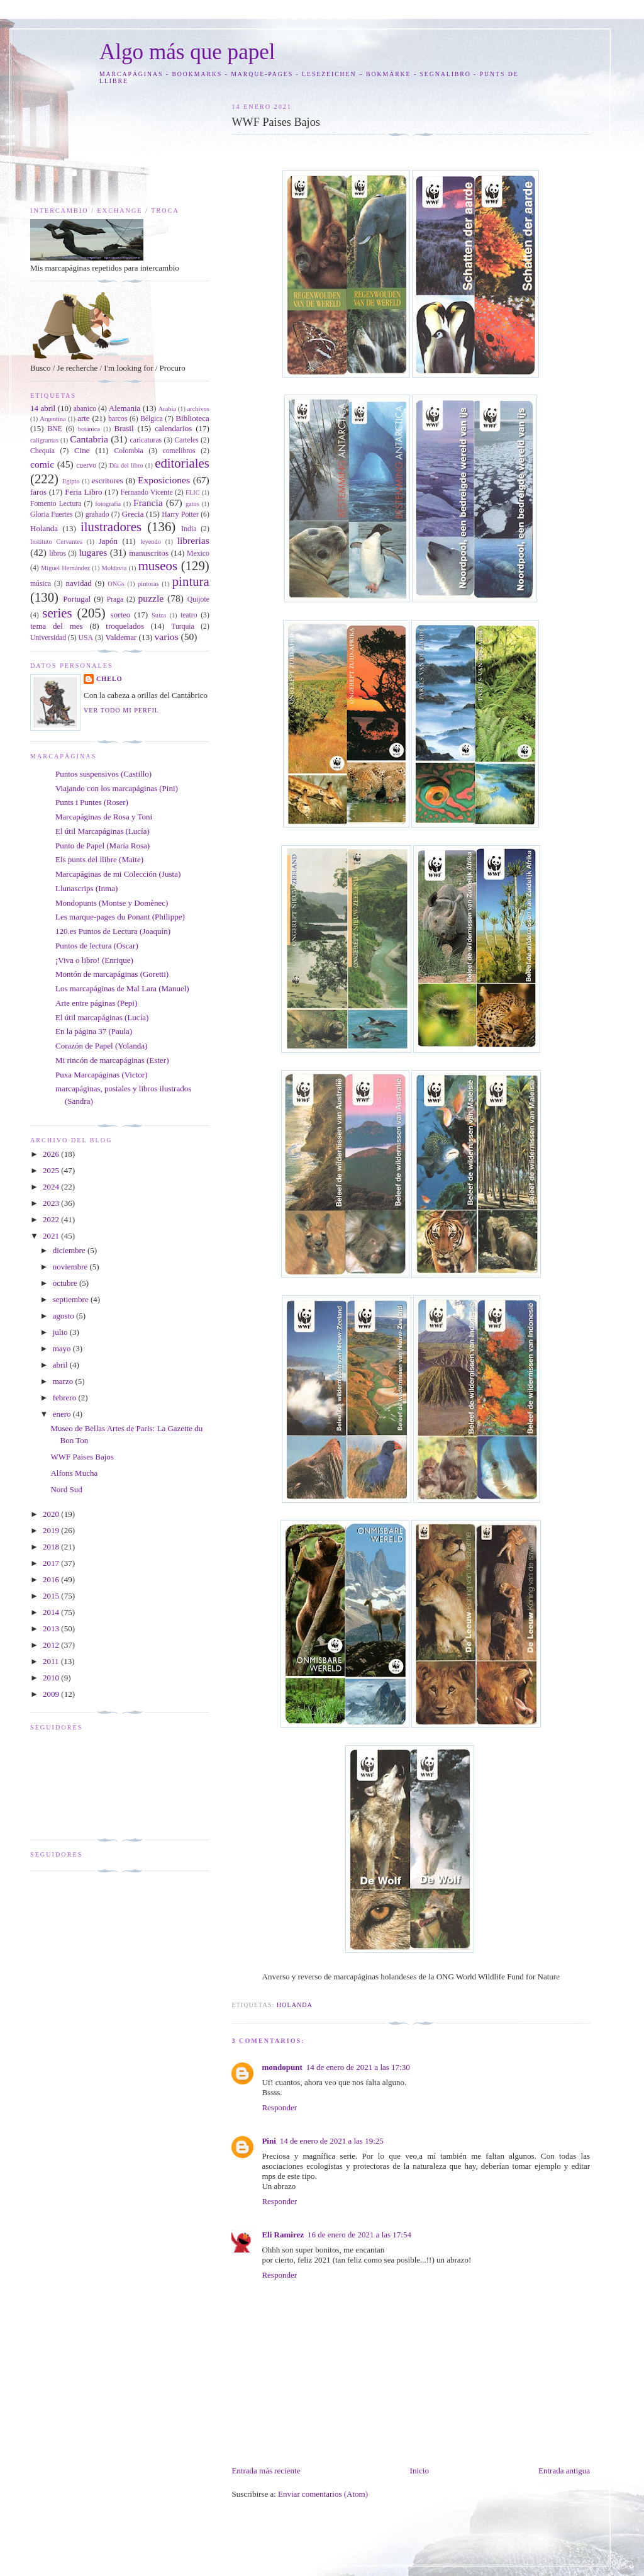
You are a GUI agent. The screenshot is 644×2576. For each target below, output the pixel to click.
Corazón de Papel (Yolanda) (101, 1045)
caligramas (44, 440)
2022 (52, 1219)
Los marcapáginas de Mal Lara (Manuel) (122, 988)
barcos (118, 419)
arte (83, 418)
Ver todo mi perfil (121, 710)
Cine (82, 450)
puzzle (151, 598)
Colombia (128, 451)
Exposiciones (164, 480)
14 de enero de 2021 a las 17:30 (358, 2067)
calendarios (173, 428)
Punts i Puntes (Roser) (91, 802)
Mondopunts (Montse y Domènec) (111, 903)
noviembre (71, 1266)
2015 (52, 1595)
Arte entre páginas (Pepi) (96, 1003)
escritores (107, 480)
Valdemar (120, 637)
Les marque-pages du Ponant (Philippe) (120, 916)
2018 (52, 1546)
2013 (52, 1628)
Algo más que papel (187, 52)
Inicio (419, 2470)
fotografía (108, 503)
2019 (52, 1530)
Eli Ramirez (283, 2234)
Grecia (133, 514)
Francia (148, 502)
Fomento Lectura (55, 504)
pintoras (148, 583)
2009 (52, 1694)
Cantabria (89, 439)
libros (57, 553)
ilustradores (111, 526)
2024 (52, 1186)
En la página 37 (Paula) (93, 1031)
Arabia (167, 408)
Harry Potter (180, 514)
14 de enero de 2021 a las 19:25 (332, 2141)
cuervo (86, 465)
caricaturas (146, 440)
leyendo (150, 541)
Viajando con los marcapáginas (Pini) (116, 788)
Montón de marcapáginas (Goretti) (112, 974)
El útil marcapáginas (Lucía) (101, 1017)
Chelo (109, 678)
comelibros (179, 451)
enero (63, 1414)
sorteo (121, 614)
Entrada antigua (564, 2470)
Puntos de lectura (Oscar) (96, 945)
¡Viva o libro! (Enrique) (94, 960)
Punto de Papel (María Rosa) (102, 845)
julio (61, 1332)
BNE (55, 429)
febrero (66, 1397)
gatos (192, 503)
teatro (188, 615)
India (188, 529)
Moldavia (113, 568)
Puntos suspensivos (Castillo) (103, 774)
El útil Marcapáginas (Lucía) (102, 831)
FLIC (193, 492)
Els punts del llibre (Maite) (99, 859)
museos (157, 565)
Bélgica (151, 419)
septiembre (72, 1299)
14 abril (42, 408)
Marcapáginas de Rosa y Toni (103, 816)
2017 (52, 1563)
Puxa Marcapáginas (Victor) (101, 1074)
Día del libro (126, 465)
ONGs (116, 583)
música (40, 584)
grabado (97, 514)
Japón (108, 541)
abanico (85, 409)
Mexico (198, 553)
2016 (52, 1579)
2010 (52, 1677)
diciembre (70, 1250)
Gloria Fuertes (51, 514)
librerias (193, 540)
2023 (52, 1203)
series (57, 612)
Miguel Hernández (65, 568)
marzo (64, 1381)
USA (86, 638)
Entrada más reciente (265, 2470)
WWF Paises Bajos (81, 1456)
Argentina (52, 418)
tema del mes (56, 626)
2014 (52, 1612)
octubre (66, 1283)
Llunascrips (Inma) (86, 888)
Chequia (42, 451)
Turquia (182, 626)
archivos (198, 408)
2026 (52, 1154)
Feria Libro (83, 492)
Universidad (48, 638)
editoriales (182, 463)
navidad (79, 583)
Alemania (125, 408)
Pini (268, 2141)
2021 (52, 1235)
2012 (52, 1645)
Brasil (124, 428)
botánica (89, 428)
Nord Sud (66, 1489)
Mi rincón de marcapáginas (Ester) (112, 1060)
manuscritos (149, 553)
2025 (52, 1170)
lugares (93, 552)
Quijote (198, 599)
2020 (52, 1514)
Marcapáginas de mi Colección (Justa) (117, 874)
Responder (279, 2107)
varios (166, 636)
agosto (64, 1315)
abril (61, 1365)
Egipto (71, 481)
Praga (115, 599)
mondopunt (282, 2067)
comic (42, 464)
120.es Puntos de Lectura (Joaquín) (112, 931)
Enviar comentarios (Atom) (323, 2494)
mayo (63, 1348)
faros (38, 492)
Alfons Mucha (73, 1473)
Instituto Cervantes (56, 541)
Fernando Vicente (147, 492)
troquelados (125, 626)
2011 (52, 1661)
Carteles (187, 440)
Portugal (77, 599)
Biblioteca (192, 418)
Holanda (295, 2004)
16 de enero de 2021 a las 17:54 (359, 2234)
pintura (190, 581)
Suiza (159, 615)
